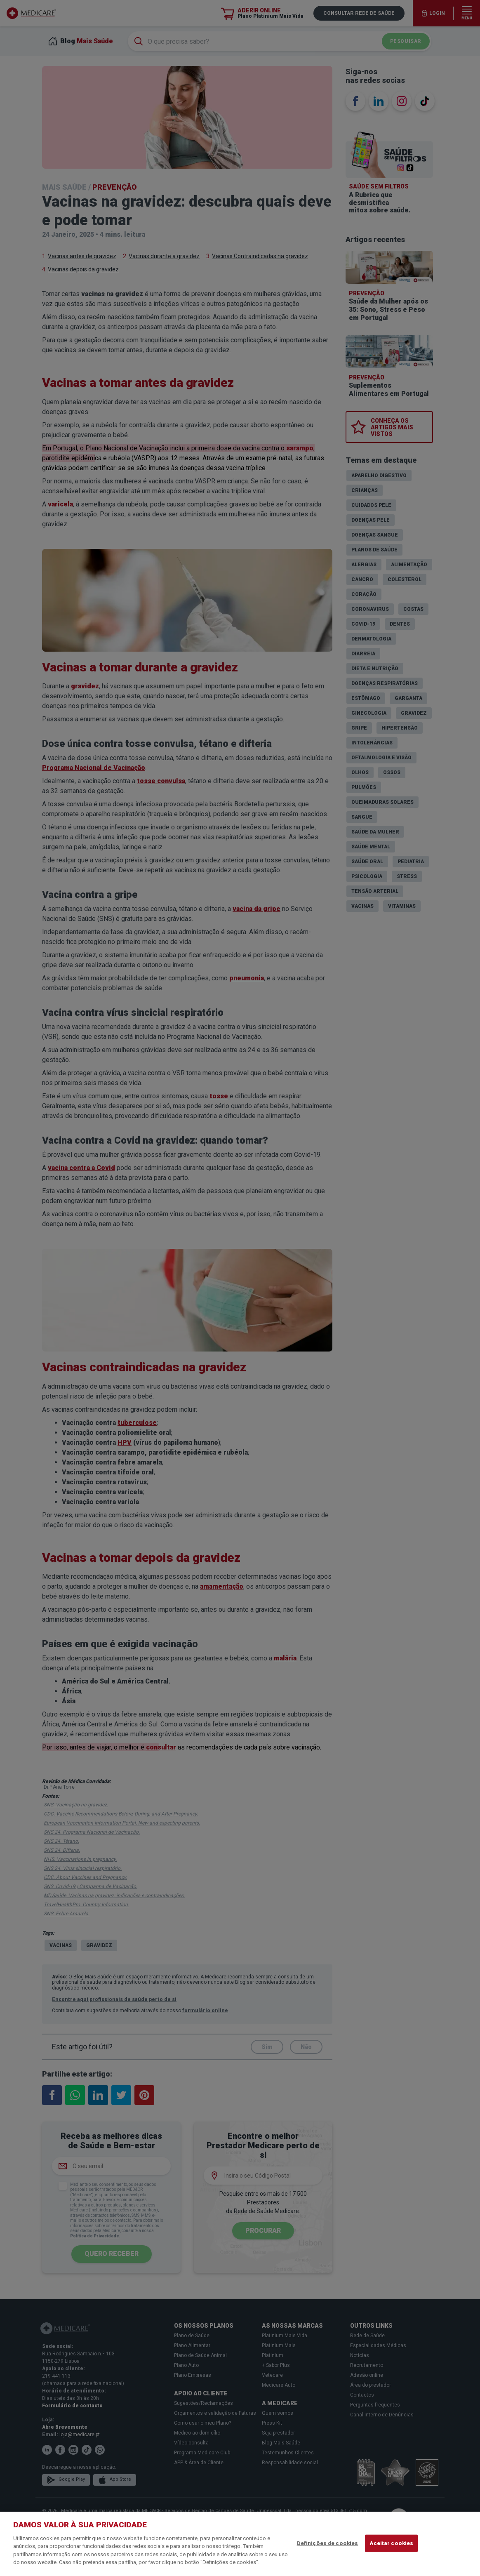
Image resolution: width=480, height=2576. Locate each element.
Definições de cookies (327, 2543)
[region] (240, 2544)
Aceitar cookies (391, 2543)
